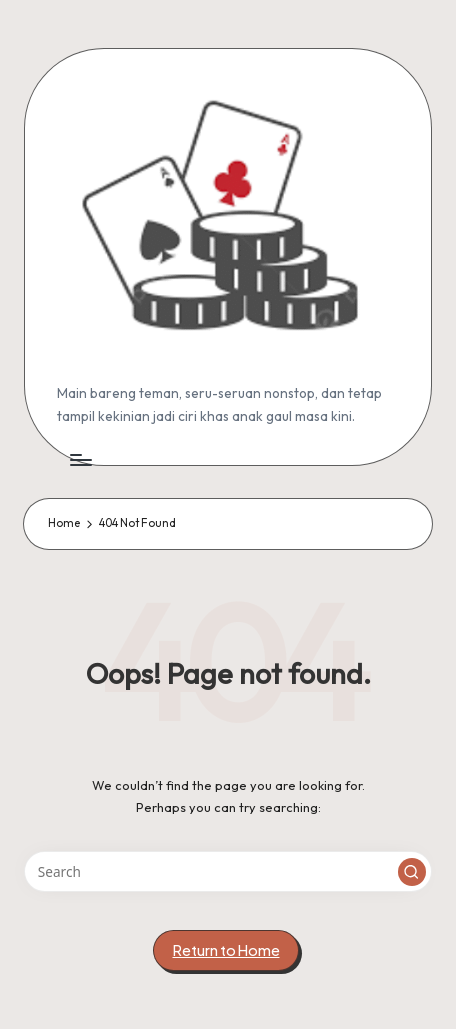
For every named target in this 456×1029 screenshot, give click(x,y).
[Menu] (80, 459)
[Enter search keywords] (228, 872)
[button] (412, 872)
